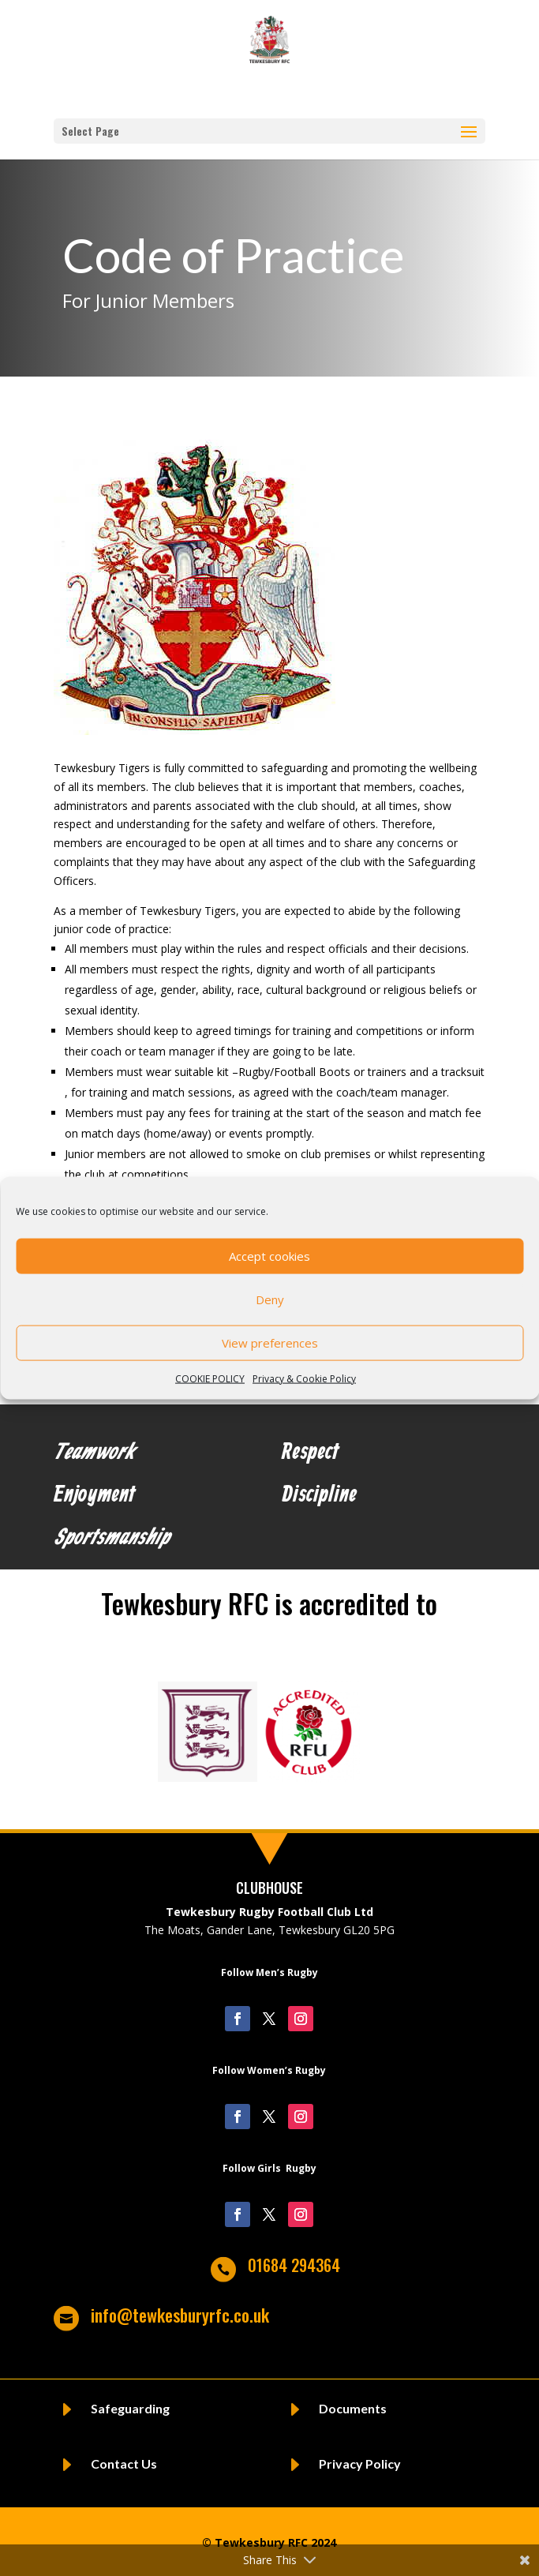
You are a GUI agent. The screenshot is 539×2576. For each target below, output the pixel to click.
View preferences (270, 1343)
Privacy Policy (360, 2463)
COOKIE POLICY (210, 1378)
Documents (353, 2408)
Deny (270, 1299)
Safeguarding (130, 2408)
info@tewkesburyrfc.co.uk (180, 2314)
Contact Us (124, 2463)
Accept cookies (269, 1256)
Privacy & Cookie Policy (304, 1378)
